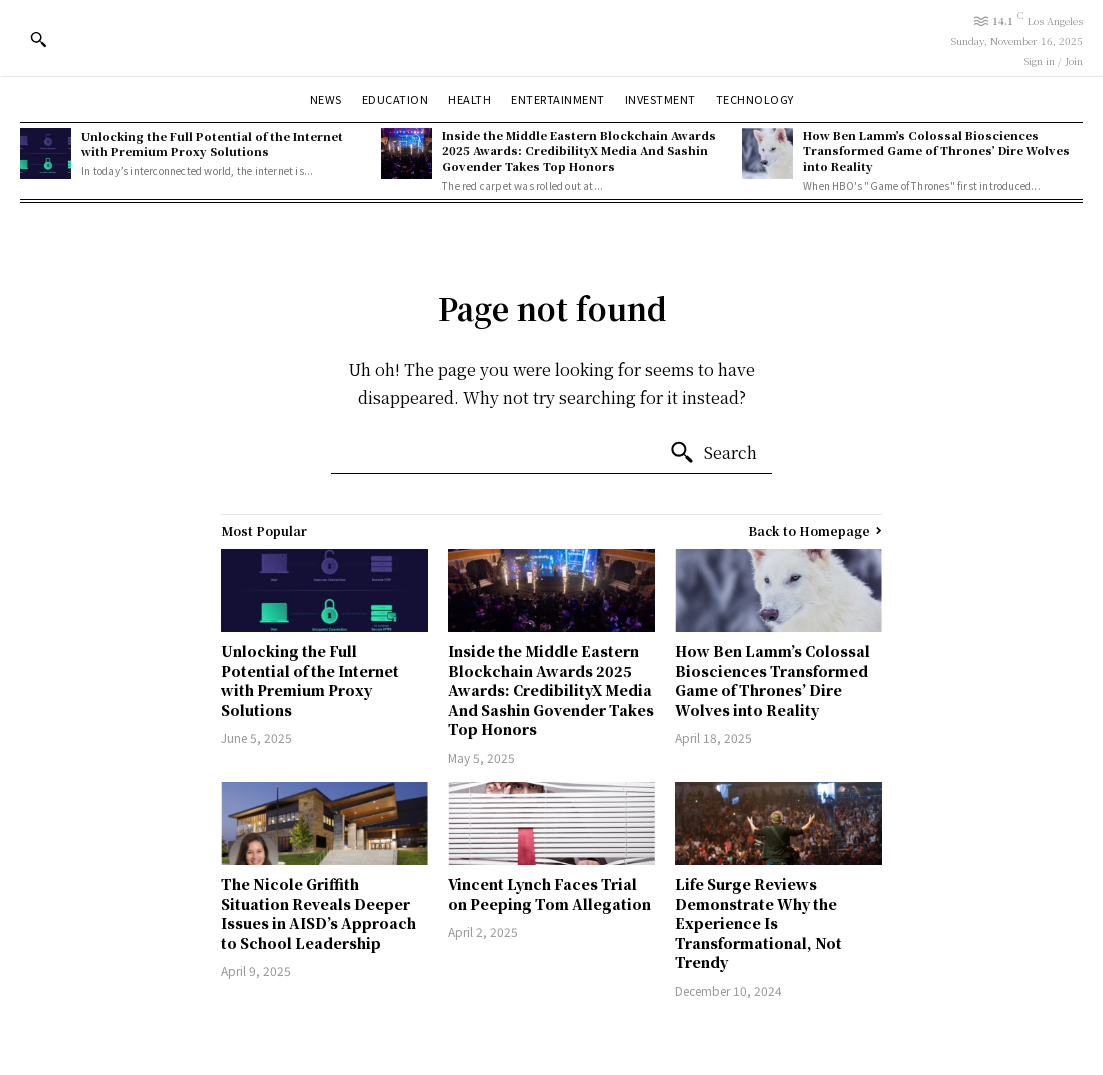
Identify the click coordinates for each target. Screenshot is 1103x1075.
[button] (38, 39)
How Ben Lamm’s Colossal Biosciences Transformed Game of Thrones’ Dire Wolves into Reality (936, 150)
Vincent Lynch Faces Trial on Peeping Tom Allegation (549, 894)
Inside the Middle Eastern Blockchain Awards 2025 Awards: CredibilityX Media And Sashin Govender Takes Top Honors (579, 150)
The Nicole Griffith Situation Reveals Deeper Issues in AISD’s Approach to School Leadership (318, 913)
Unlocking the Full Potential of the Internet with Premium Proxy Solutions (212, 143)
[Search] (713, 453)
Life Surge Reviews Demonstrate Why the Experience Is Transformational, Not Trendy (758, 923)
